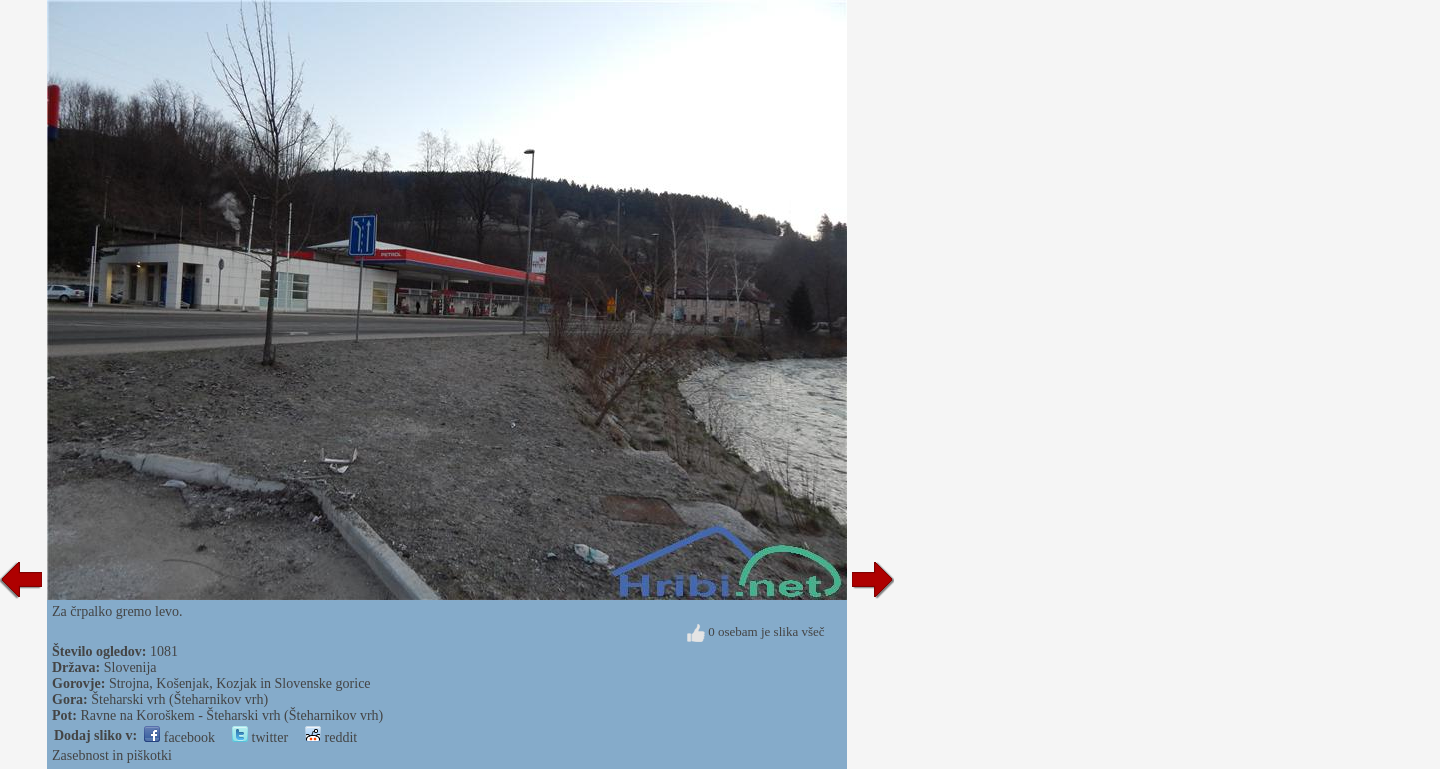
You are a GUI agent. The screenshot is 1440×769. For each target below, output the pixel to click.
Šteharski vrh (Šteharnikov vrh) (179, 699)
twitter (260, 737)
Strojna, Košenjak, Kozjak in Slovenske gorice (240, 683)
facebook (179, 737)
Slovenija (130, 667)
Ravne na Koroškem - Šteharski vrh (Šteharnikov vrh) (231, 715)
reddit (331, 737)
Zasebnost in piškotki (112, 755)
